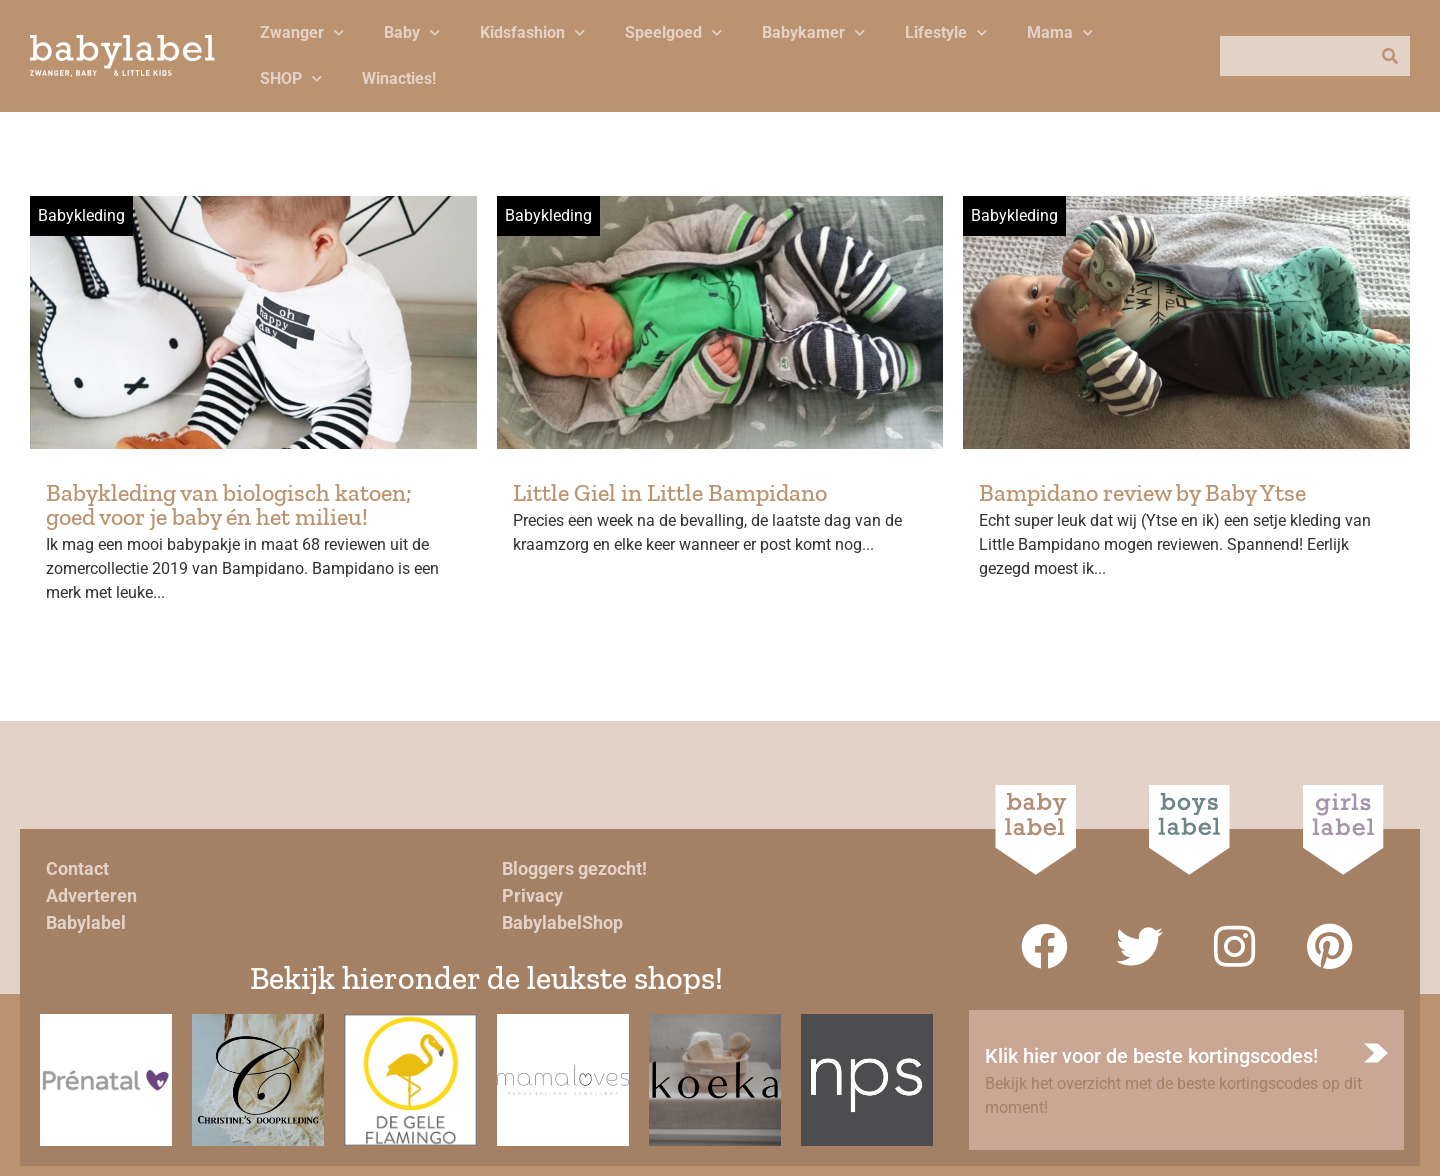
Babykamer (813, 32)
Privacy (532, 895)
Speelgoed (673, 32)
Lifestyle (946, 32)
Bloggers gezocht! (574, 868)
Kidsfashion (532, 32)
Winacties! (399, 78)
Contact (77, 868)
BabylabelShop (562, 922)
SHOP (291, 78)
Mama (1060, 32)
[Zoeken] (1390, 56)
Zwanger (302, 32)
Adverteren (91, 895)
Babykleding (81, 215)
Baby (412, 32)
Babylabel (86, 922)
